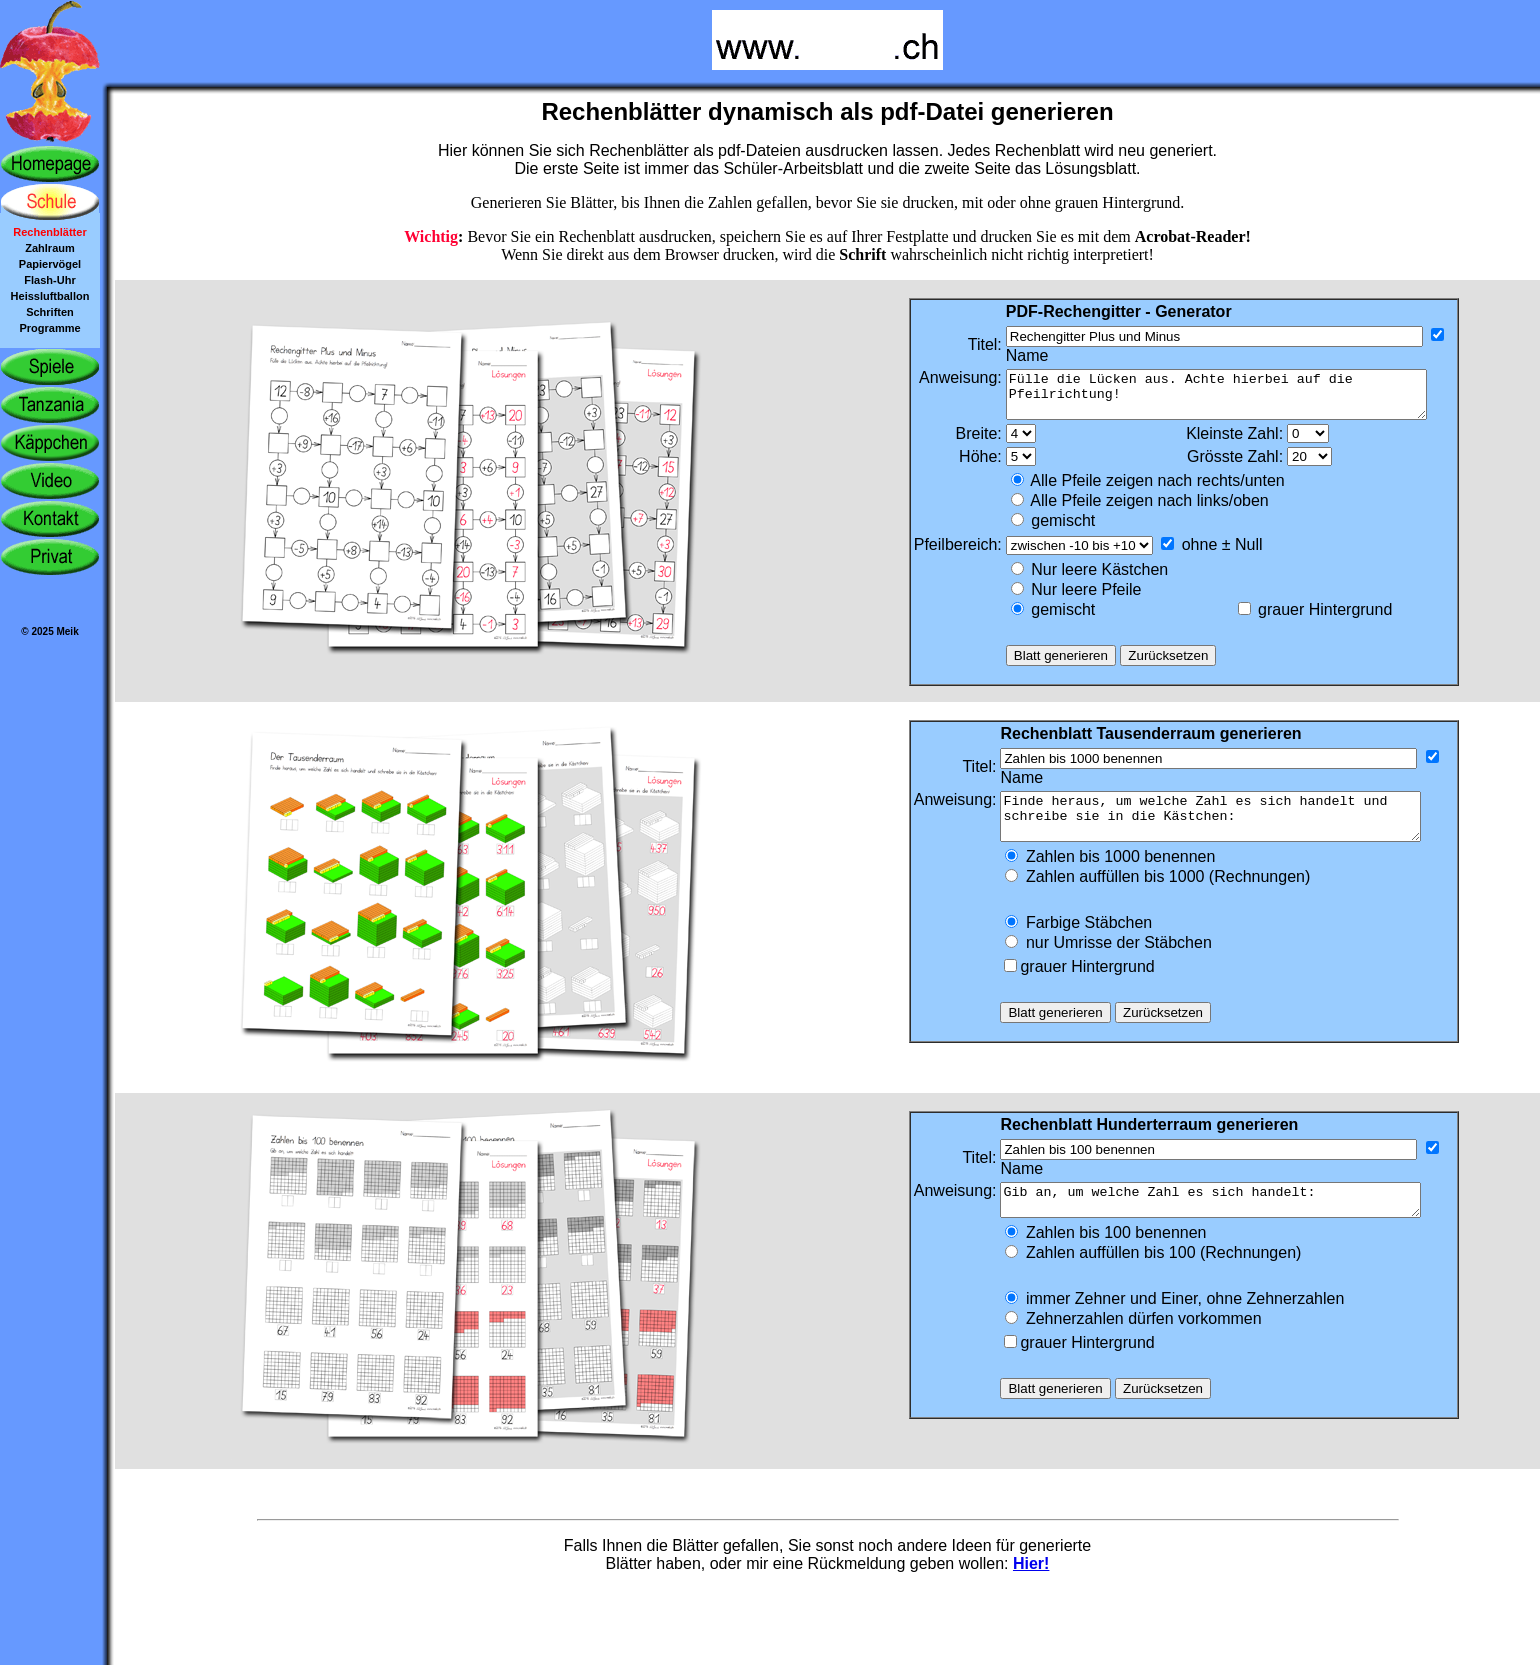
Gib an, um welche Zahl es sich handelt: (1227, 1221)
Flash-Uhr (49, 280)
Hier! (1031, 1587)
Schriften (50, 312)
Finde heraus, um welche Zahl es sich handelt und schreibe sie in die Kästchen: (1227, 830)
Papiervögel (50, 264)
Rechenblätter (49, 232)
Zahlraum (50, 248)
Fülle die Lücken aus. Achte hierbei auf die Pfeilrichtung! (1229, 399)
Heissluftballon (50, 296)
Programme (49, 328)
